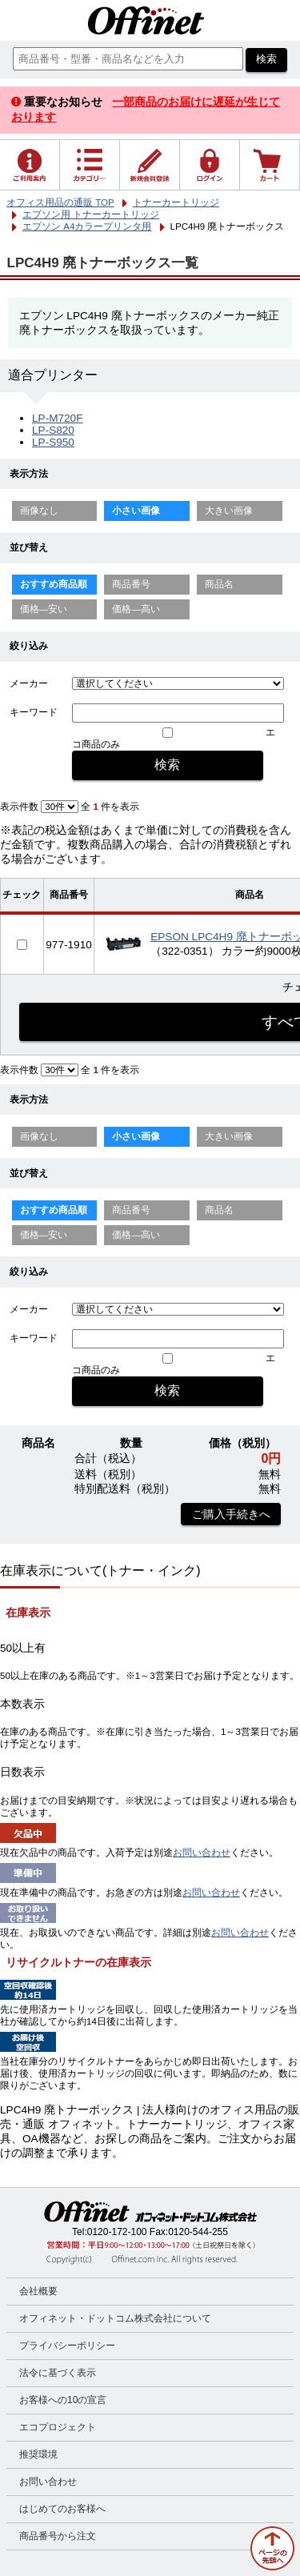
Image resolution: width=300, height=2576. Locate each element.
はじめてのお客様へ (62, 2508)
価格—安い (44, 609)
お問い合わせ (201, 1852)
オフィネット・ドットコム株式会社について (115, 2318)
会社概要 (38, 2291)
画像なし (39, 510)
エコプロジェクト (57, 2427)
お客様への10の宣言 (62, 2400)
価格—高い (136, 609)
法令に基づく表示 (57, 2372)
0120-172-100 (117, 2231)
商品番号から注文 (57, 2536)
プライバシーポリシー (67, 2345)
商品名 (219, 584)
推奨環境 (38, 2454)
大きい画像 (229, 510)
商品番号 (131, 584)
